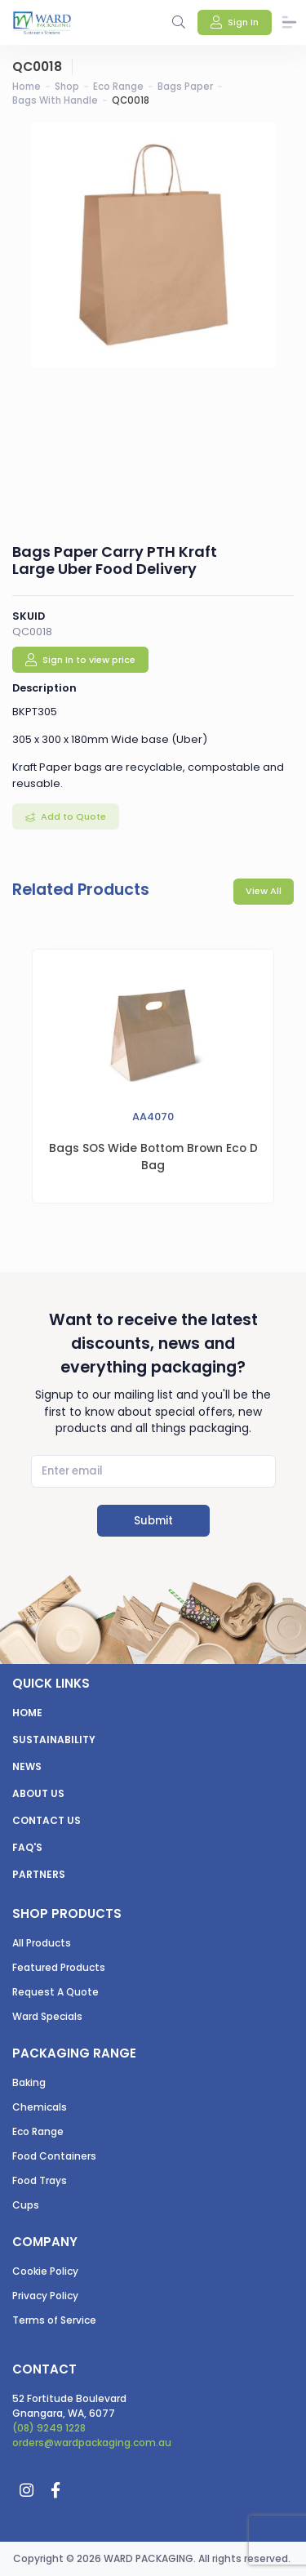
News (27, 1766)
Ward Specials (47, 2016)
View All (264, 890)
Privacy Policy (45, 2295)
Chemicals (39, 2107)
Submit (153, 1520)
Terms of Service (54, 2320)
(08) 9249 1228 (49, 2428)
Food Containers (54, 2156)
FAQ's (27, 1847)
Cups (25, 2205)
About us (38, 1793)
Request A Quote (55, 1992)
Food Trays (39, 2180)
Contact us (46, 1820)
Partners (38, 1874)
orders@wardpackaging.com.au (91, 2442)
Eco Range (118, 86)
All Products (41, 1943)
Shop (67, 86)
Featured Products (58, 1967)
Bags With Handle (55, 100)
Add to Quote (72, 816)
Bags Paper (185, 86)
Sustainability (53, 1739)
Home (26, 86)
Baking (29, 2082)
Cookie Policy (45, 2271)
